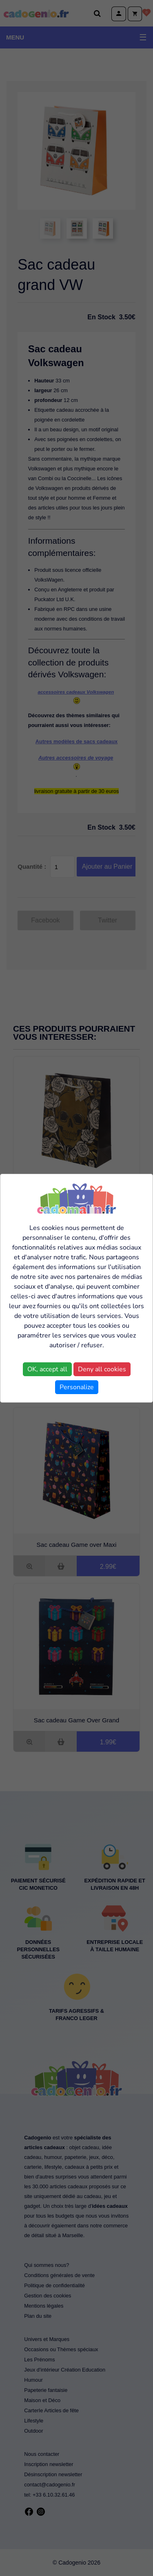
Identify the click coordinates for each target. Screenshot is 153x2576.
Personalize (77, 1387)
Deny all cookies (102, 1369)
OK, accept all (47, 1369)
